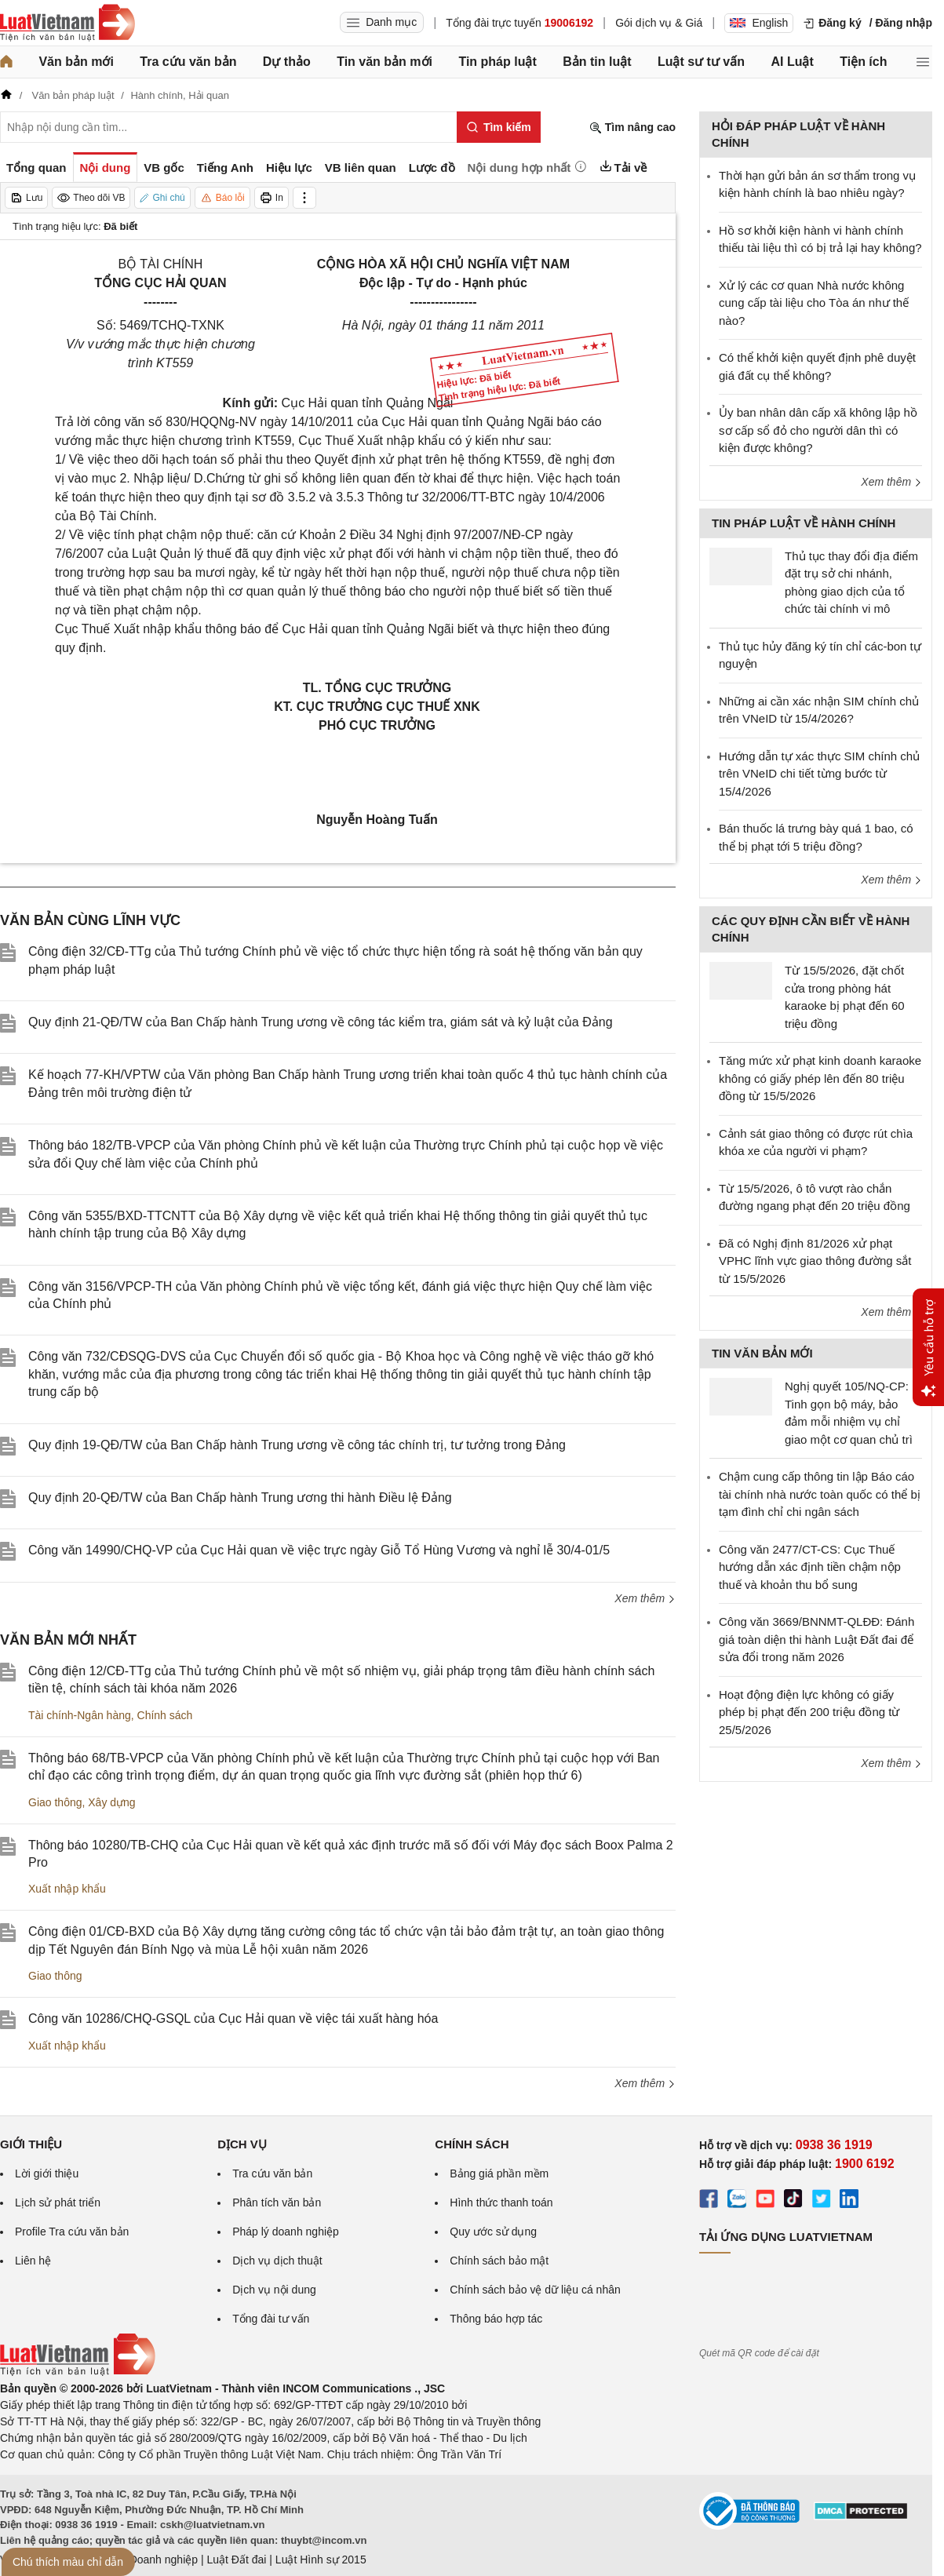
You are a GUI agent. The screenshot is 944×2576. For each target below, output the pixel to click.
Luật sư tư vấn (701, 61)
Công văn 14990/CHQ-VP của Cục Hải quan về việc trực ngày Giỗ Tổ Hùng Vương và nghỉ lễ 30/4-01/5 (319, 1550)
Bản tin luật (597, 61)
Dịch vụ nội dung (274, 2289)
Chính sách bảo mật (499, 2260)
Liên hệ (33, 2260)
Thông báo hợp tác (496, 2318)
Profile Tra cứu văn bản (72, 2231)
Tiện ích (863, 61)
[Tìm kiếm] (499, 127)
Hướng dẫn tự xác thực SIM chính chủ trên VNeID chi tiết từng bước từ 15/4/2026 (819, 773)
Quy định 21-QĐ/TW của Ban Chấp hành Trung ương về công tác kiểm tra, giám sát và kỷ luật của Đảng (320, 1022)
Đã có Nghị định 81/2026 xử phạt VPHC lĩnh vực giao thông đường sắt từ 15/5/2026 (815, 1261)
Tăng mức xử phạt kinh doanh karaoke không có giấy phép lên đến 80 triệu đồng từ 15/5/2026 (820, 1078)
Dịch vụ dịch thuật (277, 2260)
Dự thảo (287, 61)
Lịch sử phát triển (57, 2202)
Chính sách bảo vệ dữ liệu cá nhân (535, 2289)
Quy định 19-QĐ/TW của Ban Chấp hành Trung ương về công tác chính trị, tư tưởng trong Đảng (297, 1445)
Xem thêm (645, 1598)
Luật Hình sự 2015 (320, 2559)
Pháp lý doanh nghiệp (285, 2231)
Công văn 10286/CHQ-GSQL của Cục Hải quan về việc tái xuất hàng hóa (233, 2018)
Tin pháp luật (497, 61)
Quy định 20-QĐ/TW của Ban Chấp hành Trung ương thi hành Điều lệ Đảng (240, 1497)
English (759, 22)
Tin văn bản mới (384, 61)
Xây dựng (111, 1802)
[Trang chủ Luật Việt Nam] (67, 23)
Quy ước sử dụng (493, 2231)
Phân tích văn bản (276, 2202)
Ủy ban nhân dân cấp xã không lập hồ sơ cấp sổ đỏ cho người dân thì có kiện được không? (818, 430)
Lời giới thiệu (46, 2173)
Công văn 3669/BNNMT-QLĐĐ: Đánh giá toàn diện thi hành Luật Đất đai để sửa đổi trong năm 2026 (816, 1639)
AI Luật (792, 61)
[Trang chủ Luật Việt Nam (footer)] (77, 2372)
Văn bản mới (75, 61)
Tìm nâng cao (632, 127)
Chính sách (165, 1715)
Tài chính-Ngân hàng (79, 1715)
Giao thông (55, 1802)
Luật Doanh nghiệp (151, 2559)
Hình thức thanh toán (501, 2202)
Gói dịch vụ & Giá (658, 22)
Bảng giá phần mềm (499, 2173)
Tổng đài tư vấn (270, 2318)
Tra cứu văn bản (188, 61)
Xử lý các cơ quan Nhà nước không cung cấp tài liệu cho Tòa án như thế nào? (814, 303)
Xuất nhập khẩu (67, 1888)
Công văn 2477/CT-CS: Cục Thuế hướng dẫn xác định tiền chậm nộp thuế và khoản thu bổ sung (810, 1567)
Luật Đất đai (236, 2559)
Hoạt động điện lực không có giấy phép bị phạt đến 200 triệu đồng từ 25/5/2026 (809, 1712)
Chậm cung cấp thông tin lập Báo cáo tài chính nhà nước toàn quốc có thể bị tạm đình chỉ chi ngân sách (819, 1494)
